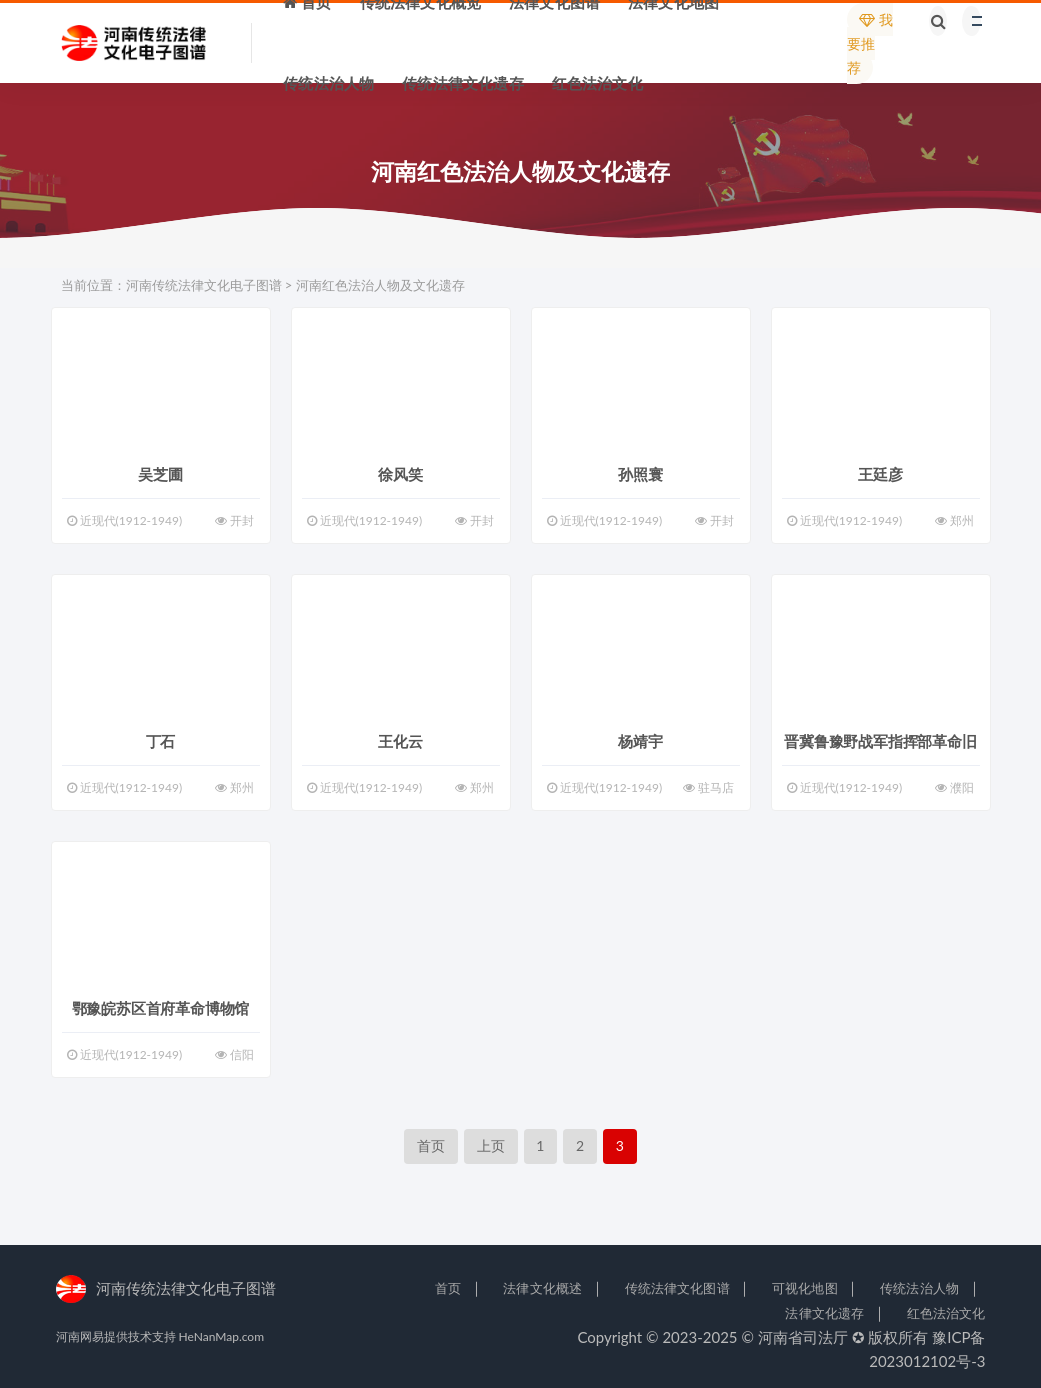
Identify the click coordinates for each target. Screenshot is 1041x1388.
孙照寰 (640, 474)
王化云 (400, 741)
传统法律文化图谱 (677, 1288)
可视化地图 (805, 1288)
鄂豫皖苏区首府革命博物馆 (161, 1008)
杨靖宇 (640, 741)
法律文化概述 (542, 1288)
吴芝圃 (160, 474)
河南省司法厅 (803, 1337)
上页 (491, 1145)
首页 (431, 1145)
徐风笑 (400, 474)
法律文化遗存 (824, 1313)
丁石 (161, 741)
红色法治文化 (946, 1313)
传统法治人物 (919, 1288)
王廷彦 (880, 474)
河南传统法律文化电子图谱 (204, 285)
